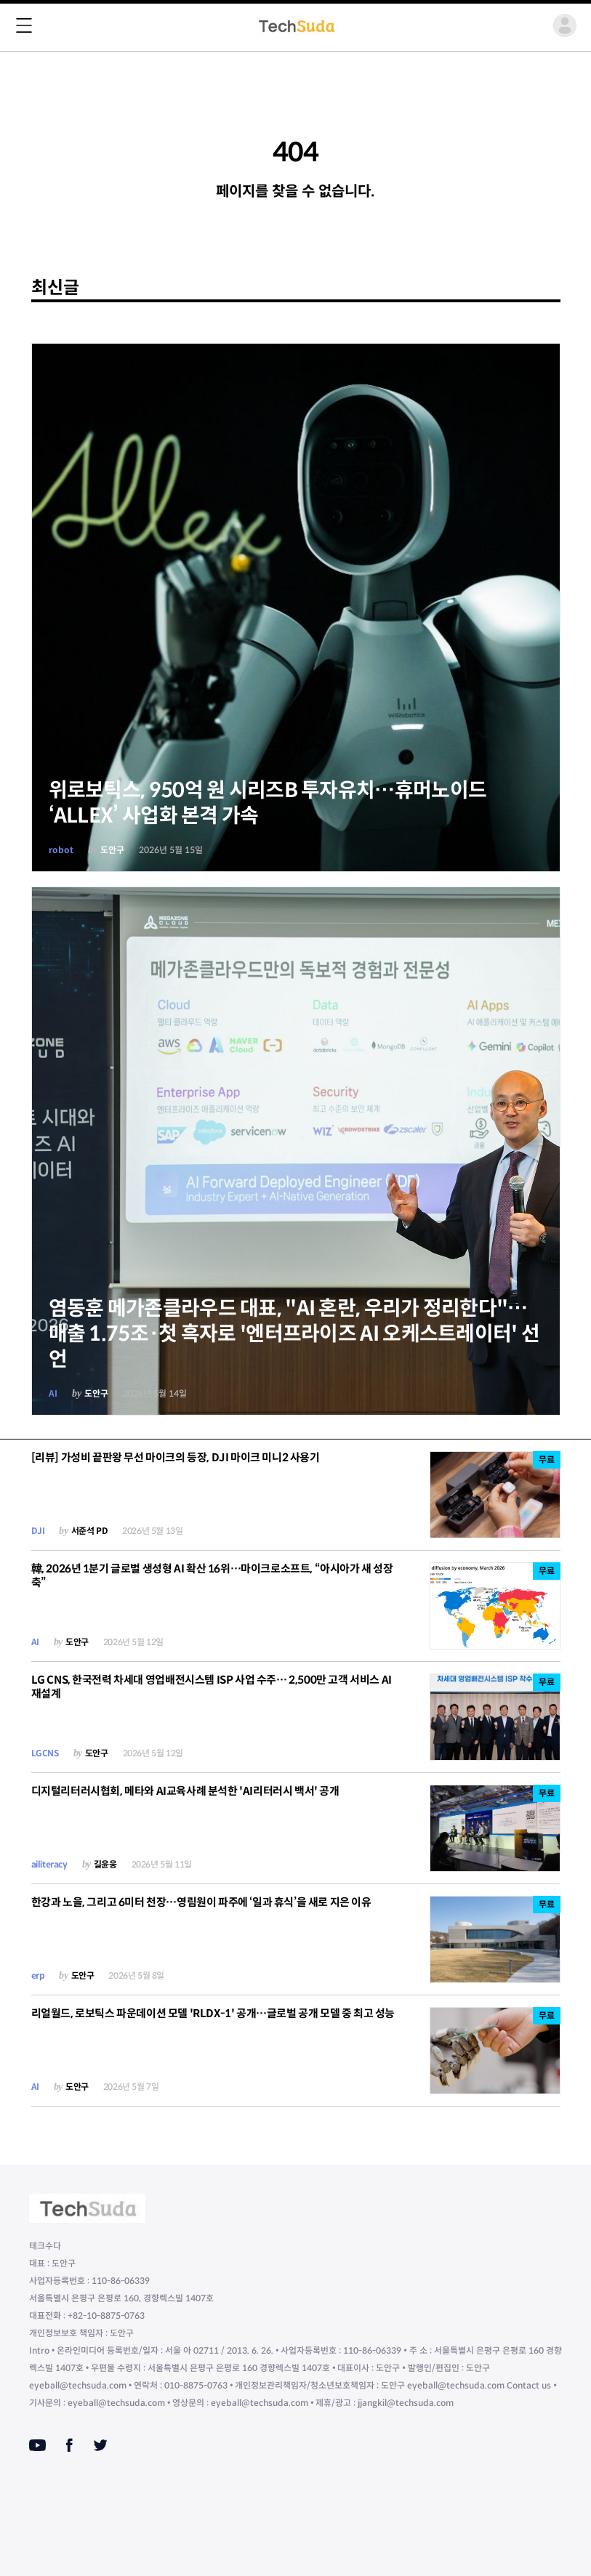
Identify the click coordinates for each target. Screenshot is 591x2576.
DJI (38, 1530)
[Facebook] (69, 2445)
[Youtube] (37, 2445)
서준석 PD (89, 1530)
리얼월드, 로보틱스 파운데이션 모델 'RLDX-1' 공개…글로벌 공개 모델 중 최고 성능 (213, 2013)
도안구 (112, 849)
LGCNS (45, 1753)
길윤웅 (105, 1864)
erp (38, 1975)
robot (61, 849)
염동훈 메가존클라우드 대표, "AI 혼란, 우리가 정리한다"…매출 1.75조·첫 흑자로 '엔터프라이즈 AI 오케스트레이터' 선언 (294, 1334)
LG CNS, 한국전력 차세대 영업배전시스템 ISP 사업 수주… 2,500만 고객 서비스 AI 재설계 (211, 1686)
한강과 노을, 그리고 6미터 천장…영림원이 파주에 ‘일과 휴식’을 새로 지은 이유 (201, 1902)
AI (53, 1393)
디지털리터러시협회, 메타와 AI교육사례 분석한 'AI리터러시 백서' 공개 (185, 1791)
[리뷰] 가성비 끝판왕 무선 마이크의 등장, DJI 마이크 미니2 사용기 (175, 1457)
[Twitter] (100, 2445)
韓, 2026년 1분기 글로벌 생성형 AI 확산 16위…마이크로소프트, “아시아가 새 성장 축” (212, 1575)
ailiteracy (49, 1864)
